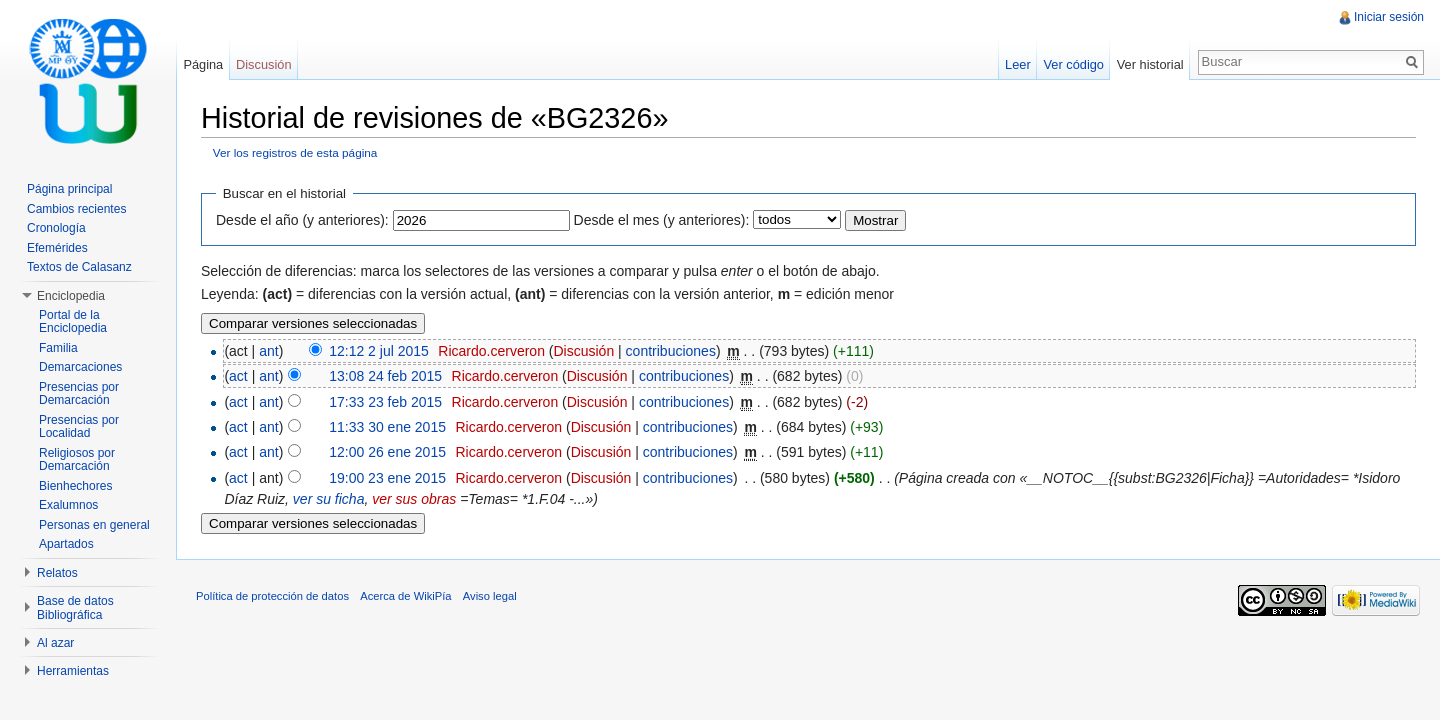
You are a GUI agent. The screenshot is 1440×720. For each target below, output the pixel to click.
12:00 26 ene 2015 (387, 452)
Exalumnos (68, 505)
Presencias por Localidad (79, 427)
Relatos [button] (57, 573)
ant (268, 351)
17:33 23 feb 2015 (385, 402)
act (238, 376)
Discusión (583, 351)
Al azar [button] (55, 643)
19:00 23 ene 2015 (387, 478)
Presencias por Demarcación (79, 394)
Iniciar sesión (1389, 17)
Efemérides (57, 248)
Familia (58, 348)
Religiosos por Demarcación (77, 460)
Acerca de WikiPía (405, 596)
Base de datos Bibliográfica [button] (75, 608)
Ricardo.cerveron (491, 351)
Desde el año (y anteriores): (302, 220)
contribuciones (671, 351)
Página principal (69, 189)
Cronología (56, 228)
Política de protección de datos (272, 596)
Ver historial (1150, 64)
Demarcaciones (80, 367)
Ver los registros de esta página (295, 152)
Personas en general (94, 525)
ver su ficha (329, 499)
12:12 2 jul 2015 (379, 351)
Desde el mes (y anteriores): (662, 220)
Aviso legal (490, 596)
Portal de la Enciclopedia (73, 322)
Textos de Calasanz (79, 267)
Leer (1018, 64)
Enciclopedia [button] (71, 296)
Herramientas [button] (73, 671)
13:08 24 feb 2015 (385, 376)
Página (203, 64)
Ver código (1073, 64)
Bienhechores (75, 486)
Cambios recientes (76, 209)
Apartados (66, 544)
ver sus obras (414, 499)
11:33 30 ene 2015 (387, 427)
